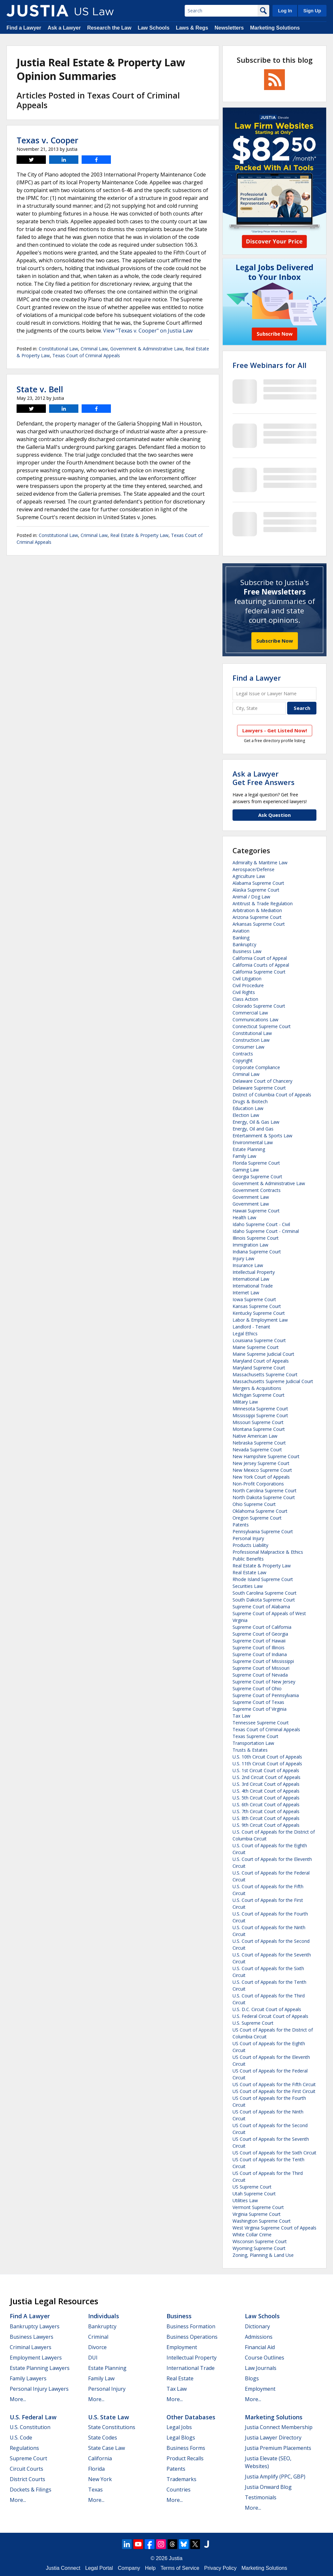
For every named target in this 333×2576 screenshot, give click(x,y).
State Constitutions (111, 2427)
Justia (175, 2558)
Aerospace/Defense (253, 869)
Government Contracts (257, 1190)
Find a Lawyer (24, 28)
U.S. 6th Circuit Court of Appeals (266, 1804)
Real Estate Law (249, 1572)
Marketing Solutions (275, 28)
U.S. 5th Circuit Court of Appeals (266, 1798)
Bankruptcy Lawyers (35, 2326)
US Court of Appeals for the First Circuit (274, 2091)
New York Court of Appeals (261, 1477)
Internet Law (246, 1292)
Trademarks (181, 2479)
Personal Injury (248, 1538)
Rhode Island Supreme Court (263, 1579)
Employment (181, 2347)
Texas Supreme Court (255, 1736)
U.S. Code (21, 2437)
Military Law (245, 1402)
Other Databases (190, 2417)
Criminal (98, 2336)
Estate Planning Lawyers (40, 2368)
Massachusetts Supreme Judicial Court (273, 1381)
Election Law (246, 1115)
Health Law (244, 1217)
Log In (285, 10)
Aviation (241, 931)
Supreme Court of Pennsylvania (266, 1695)
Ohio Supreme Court (254, 1504)
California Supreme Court (259, 972)
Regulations (24, 2448)
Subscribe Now (274, 640)
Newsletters (229, 28)
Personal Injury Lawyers (39, 2388)
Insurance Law (248, 1265)
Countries (178, 2489)
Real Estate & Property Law (139, 535)
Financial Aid (260, 2347)
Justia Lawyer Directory (273, 2437)
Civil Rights (244, 992)
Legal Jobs (179, 2427)
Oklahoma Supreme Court (260, 1511)
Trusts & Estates (250, 1750)
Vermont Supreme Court (258, 2207)
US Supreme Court (252, 2187)
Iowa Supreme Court (254, 1299)
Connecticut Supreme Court (262, 1026)
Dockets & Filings (30, 2489)
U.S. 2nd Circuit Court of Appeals (266, 1777)
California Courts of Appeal (261, 965)
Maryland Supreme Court (259, 1368)
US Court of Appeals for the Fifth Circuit (274, 2084)
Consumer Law (248, 1047)
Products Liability (250, 1545)
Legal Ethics (245, 1333)
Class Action (245, 999)
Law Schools (153, 28)
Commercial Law (250, 1013)
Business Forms (185, 2448)
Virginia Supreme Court (257, 2214)
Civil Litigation (247, 978)
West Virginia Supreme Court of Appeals (274, 2228)
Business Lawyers (31, 2336)
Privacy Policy (220, 2568)
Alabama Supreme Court (258, 883)
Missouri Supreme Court (258, 1422)
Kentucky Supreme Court (259, 1313)
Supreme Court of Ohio (257, 1688)
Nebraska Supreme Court (259, 1443)
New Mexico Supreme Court (262, 1470)
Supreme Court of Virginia (259, 1709)
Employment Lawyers (36, 2357)
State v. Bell (40, 389)
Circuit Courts (26, 2468)
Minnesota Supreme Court (260, 1409)
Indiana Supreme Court (257, 1252)
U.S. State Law (108, 2417)
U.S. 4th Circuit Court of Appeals (266, 1791)
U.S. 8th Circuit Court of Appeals (266, 1818)
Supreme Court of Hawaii (259, 1641)
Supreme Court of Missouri (261, 1668)
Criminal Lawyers (30, 2347)
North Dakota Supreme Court (264, 1497)
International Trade (253, 1286)
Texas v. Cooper (47, 140)
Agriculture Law (249, 876)
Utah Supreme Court (254, 2193)
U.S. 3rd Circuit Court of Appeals (266, 1784)
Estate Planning (249, 1149)
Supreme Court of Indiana (260, 1654)
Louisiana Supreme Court (259, 1340)
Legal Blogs (180, 2437)
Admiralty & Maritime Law (260, 862)
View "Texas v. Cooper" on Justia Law (148, 330)
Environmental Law (253, 1142)
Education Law (248, 1108)
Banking (241, 938)
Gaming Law (246, 1170)
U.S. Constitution (30, 2427)
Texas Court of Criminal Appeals (86, 355)
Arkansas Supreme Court (259, 924)
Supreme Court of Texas (258, 1702)
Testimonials (260, 2497)
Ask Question (274, 815)
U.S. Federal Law (33, 2417)
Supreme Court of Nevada (260, 1675)
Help (150, 2568)
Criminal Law (94, 349)
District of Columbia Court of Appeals (272, 1095)
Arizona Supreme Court (257, 917)
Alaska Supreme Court (256, 890)
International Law (251, 1279)
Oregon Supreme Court (257, 1518)
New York (100, 2479)
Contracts (243, 1054)
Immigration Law (250, 1245)
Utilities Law (245, 2200)
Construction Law (251, 1040)
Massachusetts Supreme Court (265, 1374)
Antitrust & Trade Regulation (263, 903)
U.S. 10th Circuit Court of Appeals (267, 1757)
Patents (241, 1525)
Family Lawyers (28, 2378)
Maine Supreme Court (256, 1347)
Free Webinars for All (269, 365)
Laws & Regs (192, 28)
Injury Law (243, 1258)
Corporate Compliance (256, 1067)
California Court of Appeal (260, 958)
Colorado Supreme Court (259, 1006)
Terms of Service (180, 2568)
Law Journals (260, 2368)
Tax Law (241, 1716)
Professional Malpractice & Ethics (268, 1552)
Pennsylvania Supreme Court (263, 1531)
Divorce (97, 2347)
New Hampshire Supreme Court (266, 1456)
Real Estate (179, 2378)
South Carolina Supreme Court (265, 1593)
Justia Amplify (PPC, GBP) (275, 2476)
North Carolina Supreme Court (265, 1490)
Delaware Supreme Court (259, 1088)
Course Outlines (264, 2357)
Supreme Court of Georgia (260, 1634)
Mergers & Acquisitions (257, 1388)
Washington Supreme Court (262, 2221)
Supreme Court (28, 2458)
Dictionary (257, 2326)
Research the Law (109, 28)
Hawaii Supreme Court (256, 1211)
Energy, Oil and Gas (253, 1129)
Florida (96, 2468)
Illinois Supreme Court (256, 1238)
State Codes (102, 2437)
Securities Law (248, 1586)
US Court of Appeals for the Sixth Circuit (274, 2153)
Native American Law (255, 1436)
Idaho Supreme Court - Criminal (266, 1231)
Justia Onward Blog (268, 2487)
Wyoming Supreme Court (259, 2248)
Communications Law (255, 1019)
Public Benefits (248, 1559)
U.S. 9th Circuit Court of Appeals (266, 1825)
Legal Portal (99, 2568)
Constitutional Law (58, 349)
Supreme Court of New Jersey (264, 1682)
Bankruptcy (244, 944)
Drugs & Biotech (250, 1101)
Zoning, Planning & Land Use (263, 2255)
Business (179, 2316)
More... (18, 2399)
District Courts (27, 2479)
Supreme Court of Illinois (259, 1647)
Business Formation (190, 2326)
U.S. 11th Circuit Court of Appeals (267, 1763)
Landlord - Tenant (251, 1327)
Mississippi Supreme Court (260, 1415)
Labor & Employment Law (260, 1320)
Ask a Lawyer (64, 28)
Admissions (259, 2336)
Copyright (243, 1060)
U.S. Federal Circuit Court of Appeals (270, 2016)
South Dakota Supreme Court (264, 1600)
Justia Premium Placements (278, 2448)
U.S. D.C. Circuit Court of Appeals (267, 2009)
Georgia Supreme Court (257, 1176)
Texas (95, 2489)
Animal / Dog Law (251, 897)
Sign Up (312, 10)
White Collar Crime (252, 2234)
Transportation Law (253, 1743)
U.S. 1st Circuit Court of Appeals (266, 1770)
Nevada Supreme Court (257, 1449)
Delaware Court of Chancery (262, 1081)
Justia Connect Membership (279, 2427)
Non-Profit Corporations (258, 1484)
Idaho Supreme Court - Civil (261, 1224)
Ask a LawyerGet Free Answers (264, 778)
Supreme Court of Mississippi (263, 1661)
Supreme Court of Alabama (261, 1606)
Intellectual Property (254, 1272)
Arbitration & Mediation (257, 910)
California (100, 2458)
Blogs (252, 2378)
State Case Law (106, 2448)
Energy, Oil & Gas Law (256, 1122)
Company (129, 2568)
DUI (93, 2357)
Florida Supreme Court (256, 1163)
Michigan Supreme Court (259, 1395)
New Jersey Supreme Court (261, 1463)
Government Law (251, 1197)
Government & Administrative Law (146, 349)
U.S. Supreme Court (253, 2023)
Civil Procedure (248, 985)
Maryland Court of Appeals (261, 1361)
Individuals (103, 2316)
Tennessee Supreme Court (261, 1723)
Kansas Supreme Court (257, 1306)
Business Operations (192, 2336)
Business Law (247, 951)
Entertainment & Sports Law (262, 1135)
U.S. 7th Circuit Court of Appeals (266, 1811)
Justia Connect (63, 2568)
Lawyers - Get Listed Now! (274, 730)
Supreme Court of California (262, 1627)
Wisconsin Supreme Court (260, 2241)
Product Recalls (185, 2458)
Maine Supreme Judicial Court (263, 1354)
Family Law (244, 1156)
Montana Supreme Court (259, 1429)
